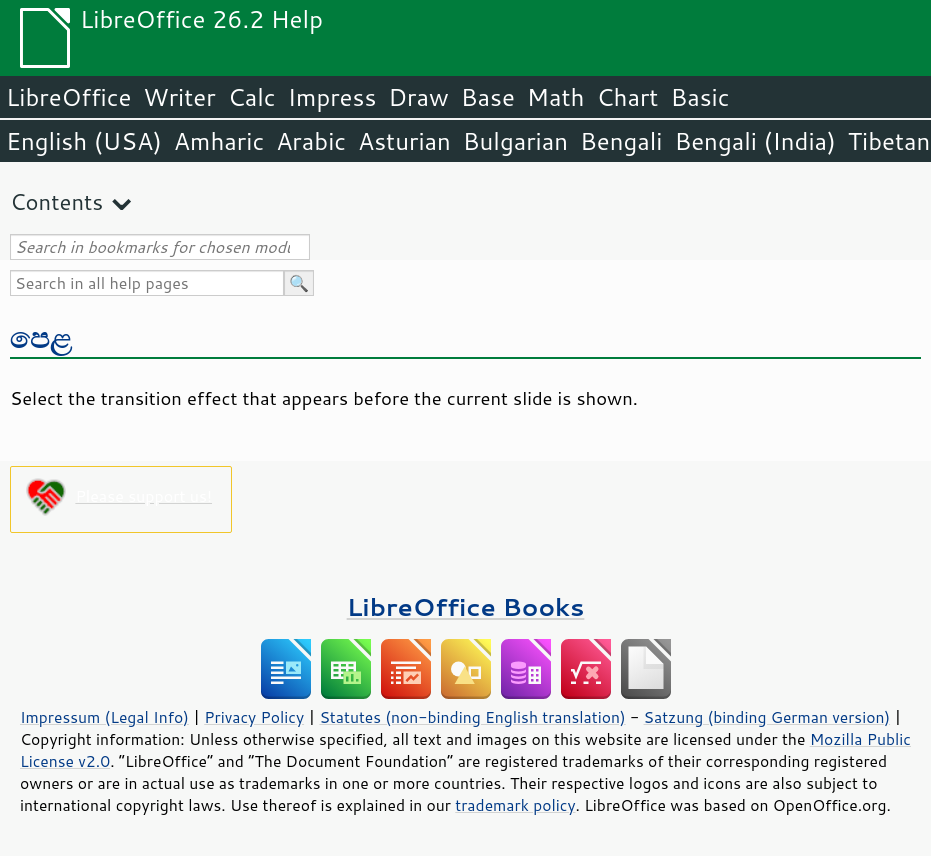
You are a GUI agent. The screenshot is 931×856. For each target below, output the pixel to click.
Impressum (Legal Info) (104, 717)
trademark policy (515, 805)
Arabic (311, 141)
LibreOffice (68, 97)
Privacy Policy (254, 717)
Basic (699, 97)
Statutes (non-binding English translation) (472, 717)
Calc (252, 97)
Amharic (219, 141)
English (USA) (84, 141)
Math (556, 97)
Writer (179, 97)
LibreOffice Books (466, 606)
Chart (627, 97)
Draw (418, 97)
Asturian (404, 141)
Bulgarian (515, 141)
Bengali (621, 141)
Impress (332, 97)
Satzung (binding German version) (767, 717)
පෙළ (41, 336)
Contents (56, 201)
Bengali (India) (755, 141)
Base (488, 97)
